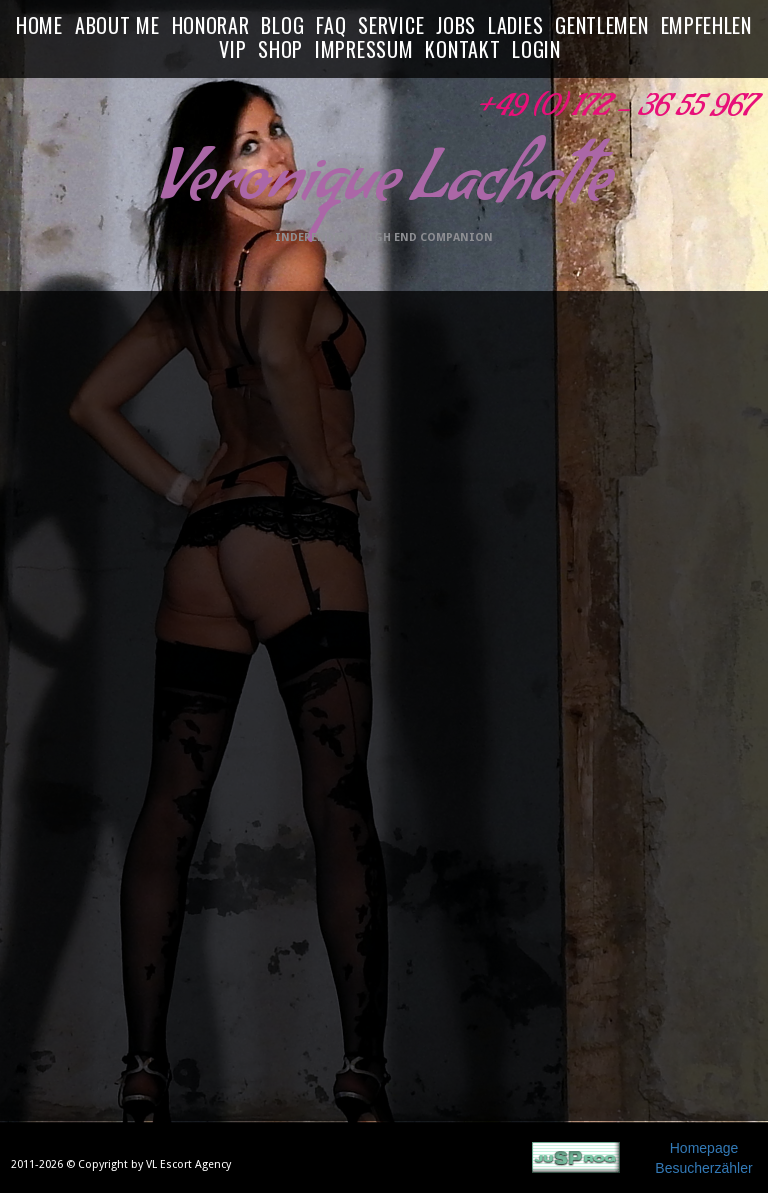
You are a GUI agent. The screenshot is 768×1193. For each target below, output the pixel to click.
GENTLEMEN (601, 26)
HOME (39, 26)
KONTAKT (462, 50)
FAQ (331, 26)
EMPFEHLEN (706, 26)
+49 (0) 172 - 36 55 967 (614, 111)
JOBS (456, 26)
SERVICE (391, 26)
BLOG (282, 26)
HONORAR (211, 26)
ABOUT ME (117, 26)
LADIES (515, 26)
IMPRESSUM (364, 50)
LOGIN (536, 50)
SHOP (280, 50)
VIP (232, 50)
